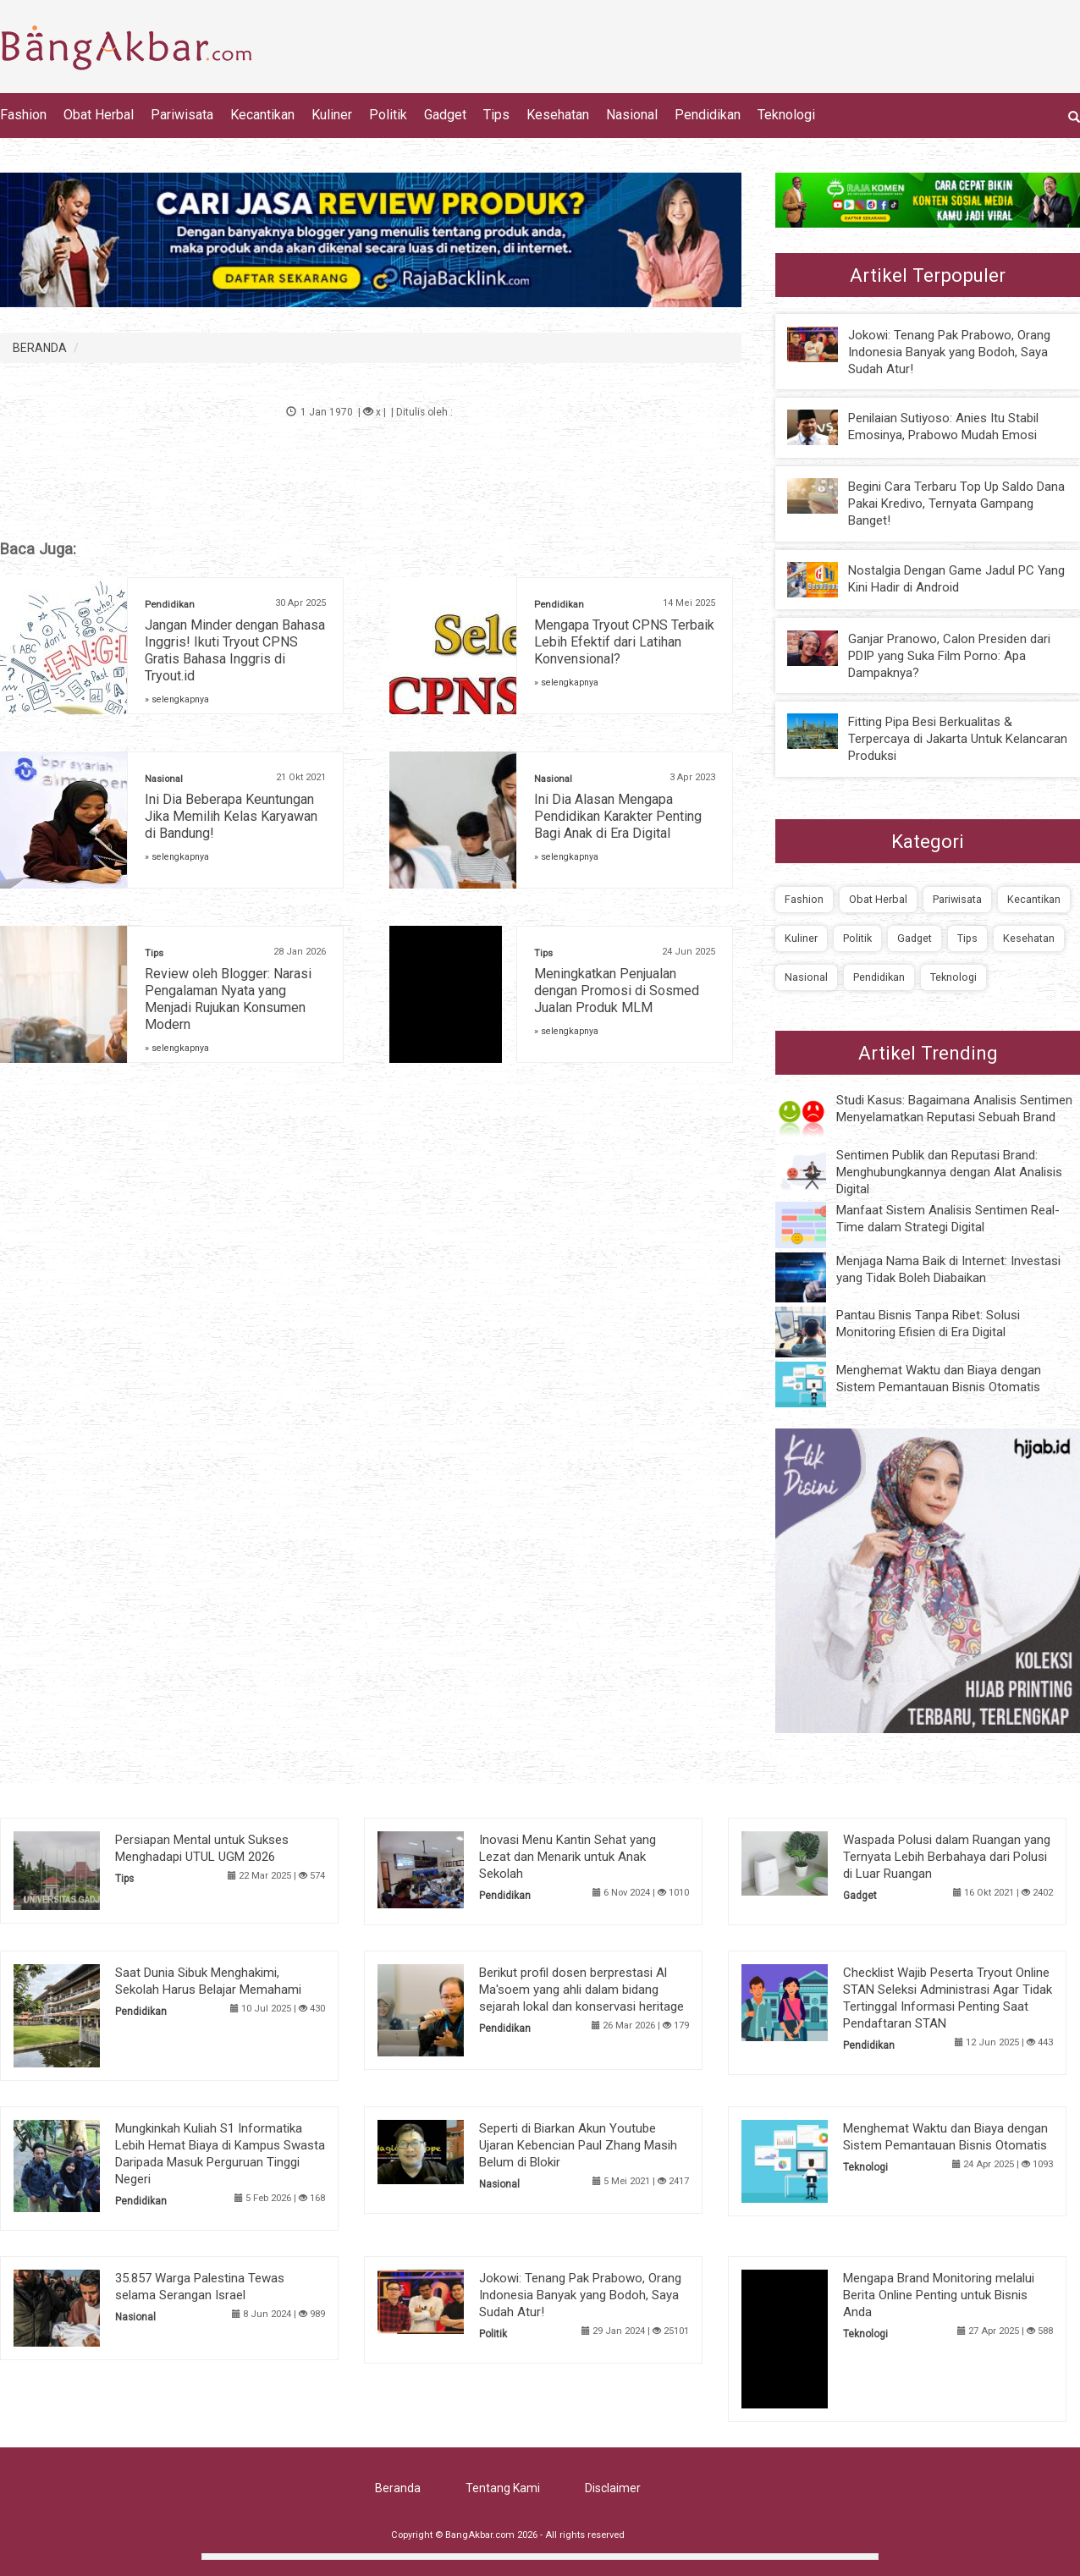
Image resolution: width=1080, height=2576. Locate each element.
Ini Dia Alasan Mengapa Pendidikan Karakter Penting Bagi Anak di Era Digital (618, 816)
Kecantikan (262, 115)
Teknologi (786, 115)
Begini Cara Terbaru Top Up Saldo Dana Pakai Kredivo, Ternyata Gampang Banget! (956, 503)
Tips (496, 115)
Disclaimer (613, 2488)
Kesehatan (557, 115)
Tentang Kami (503, 2488)
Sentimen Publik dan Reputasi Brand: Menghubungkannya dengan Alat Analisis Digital (949, 1172)
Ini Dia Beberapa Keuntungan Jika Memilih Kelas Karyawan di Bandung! (231, 816)
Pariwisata (182, 115)
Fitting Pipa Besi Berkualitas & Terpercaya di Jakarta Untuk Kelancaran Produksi (957, 738)
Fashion (23, 115)
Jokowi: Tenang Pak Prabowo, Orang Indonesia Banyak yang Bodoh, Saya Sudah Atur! (949, 352)
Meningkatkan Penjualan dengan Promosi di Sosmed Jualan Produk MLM (616, 991)
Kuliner (331, 115)
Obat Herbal (98, 115)
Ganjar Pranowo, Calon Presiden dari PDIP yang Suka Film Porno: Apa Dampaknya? (949, 655)
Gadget (445, 115)
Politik (388, 115)
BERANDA (40, 348)
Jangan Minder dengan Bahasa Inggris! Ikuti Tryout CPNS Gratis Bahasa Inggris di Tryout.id (235, 650)
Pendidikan (708, 115)
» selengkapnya (177, 699)
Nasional (632, 115)
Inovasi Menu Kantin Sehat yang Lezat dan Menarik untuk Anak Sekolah (567, 1856)
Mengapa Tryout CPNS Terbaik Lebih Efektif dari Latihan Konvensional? (624, 642)
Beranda (398, 2488)
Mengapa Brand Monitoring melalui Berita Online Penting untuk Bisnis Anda (938, 2295)
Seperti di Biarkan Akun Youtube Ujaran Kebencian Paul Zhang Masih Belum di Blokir (578, 2145)
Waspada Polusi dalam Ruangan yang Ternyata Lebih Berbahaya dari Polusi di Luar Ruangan (946, 1856)
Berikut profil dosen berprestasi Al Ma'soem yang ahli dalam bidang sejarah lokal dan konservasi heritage (581, 1989)
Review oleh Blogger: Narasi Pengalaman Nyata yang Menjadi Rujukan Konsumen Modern (228, 999)
